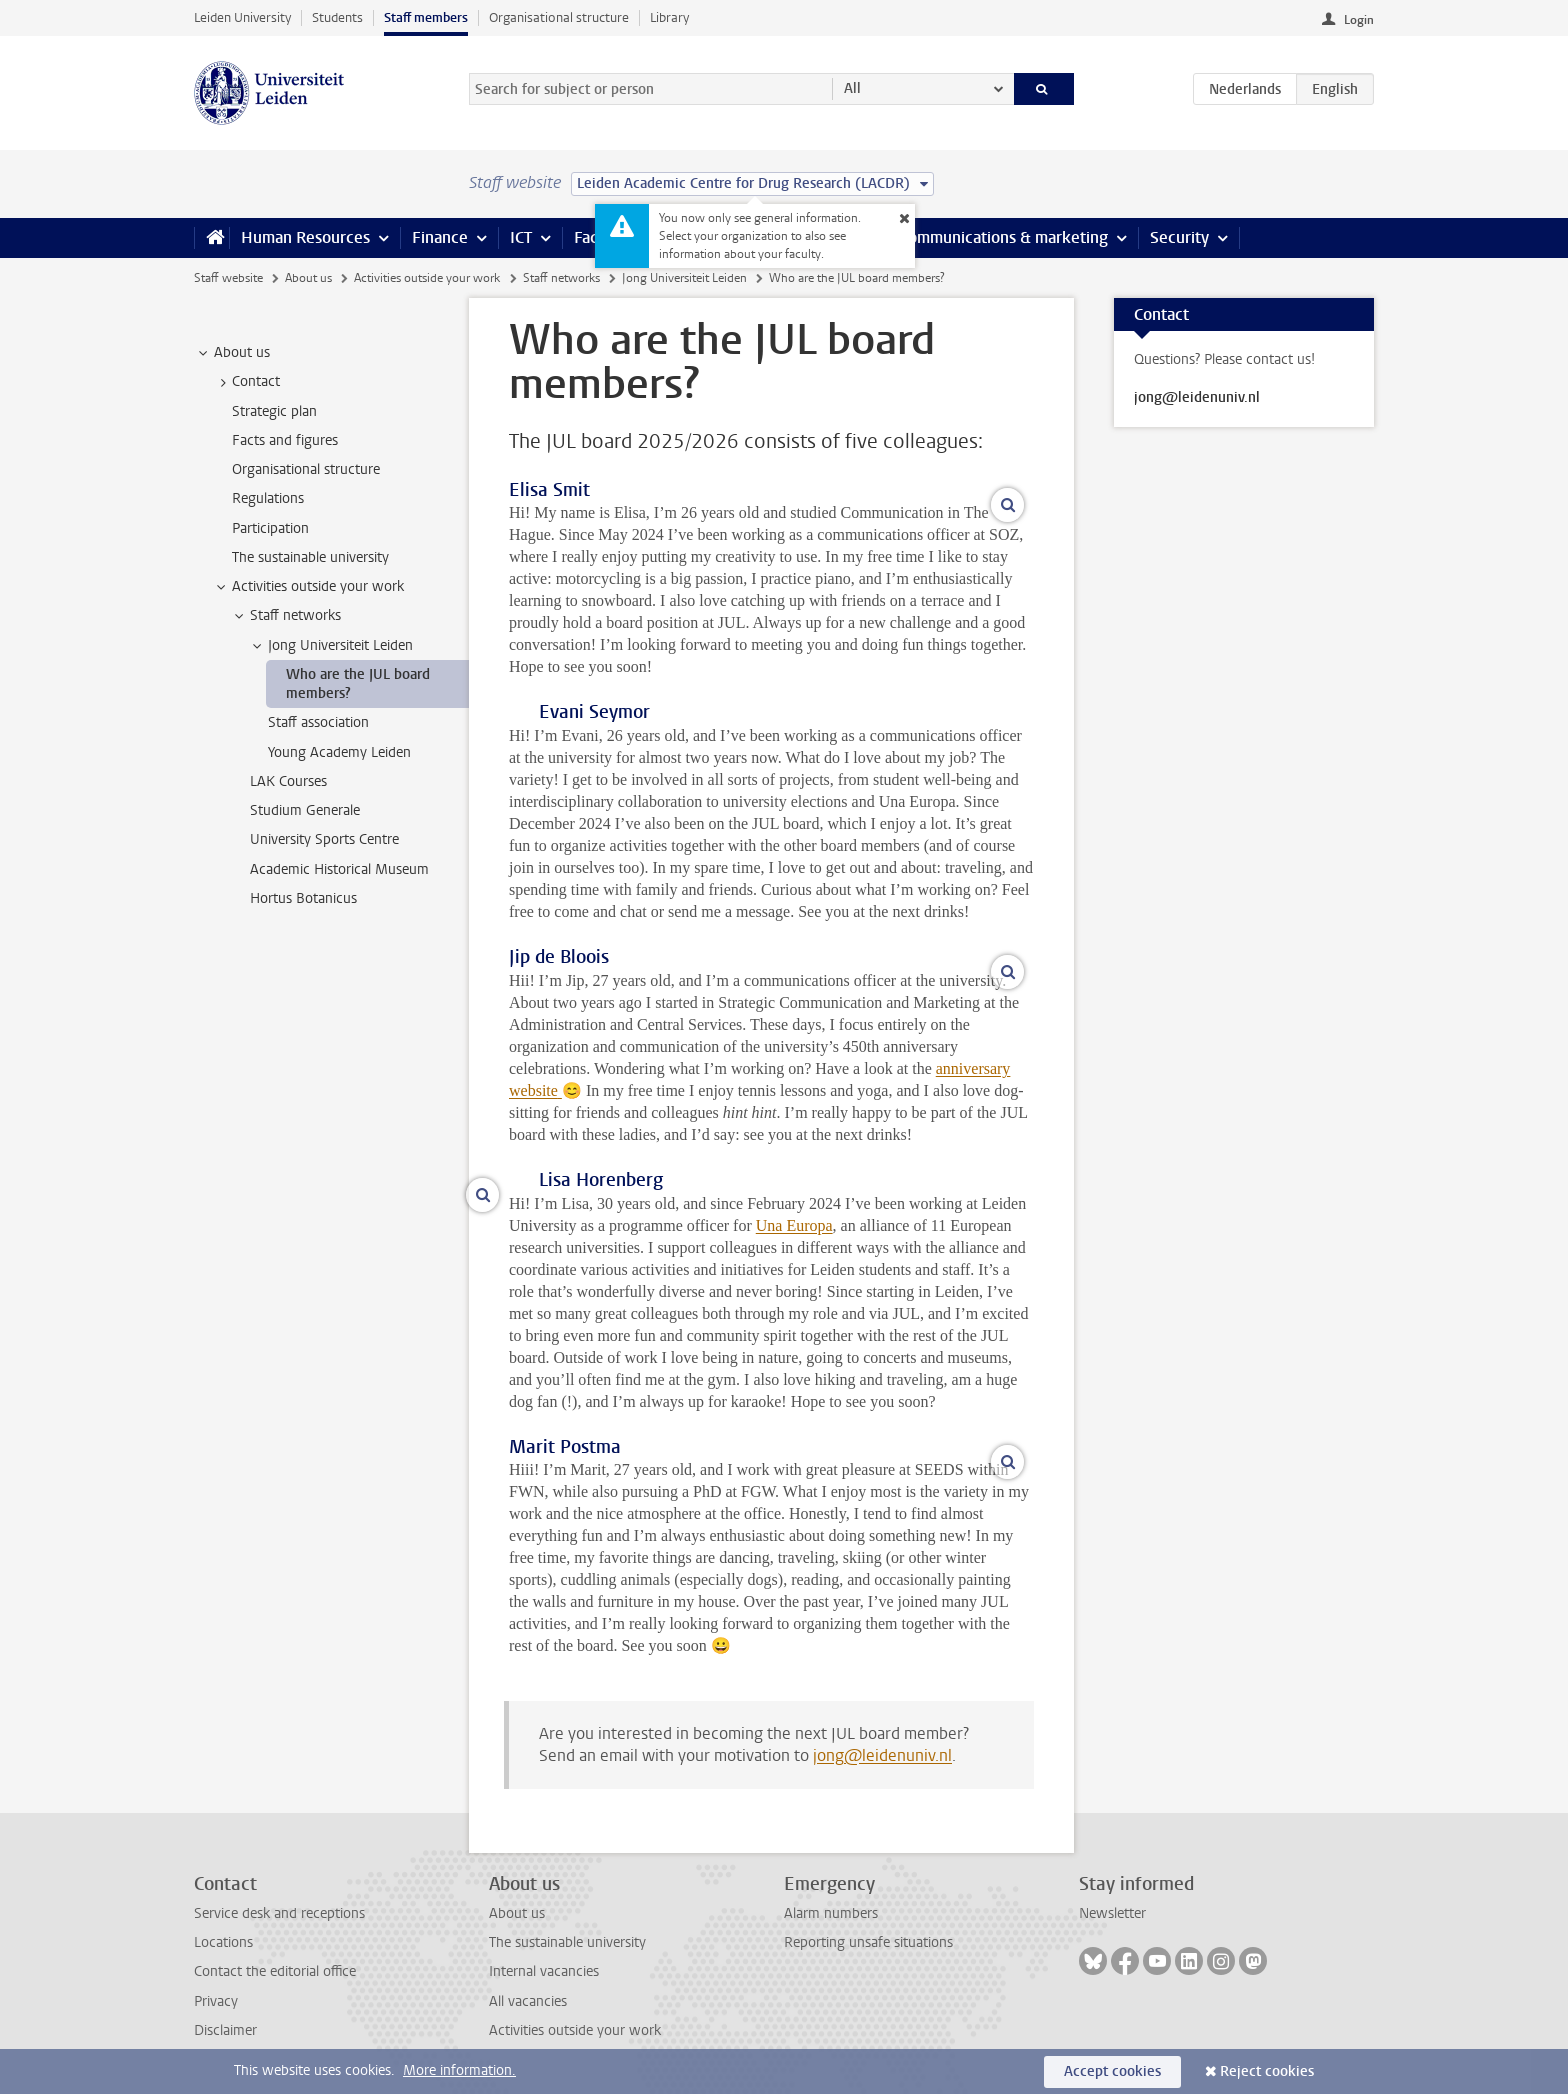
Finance (440, 237)
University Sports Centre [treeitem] (324, 839)
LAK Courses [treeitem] (288, 781)
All (852, 88)
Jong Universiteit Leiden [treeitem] (331, 646)
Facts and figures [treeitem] (285, 440)
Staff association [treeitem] (318, 722)
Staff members (426, 17)
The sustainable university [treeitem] (310, 557)
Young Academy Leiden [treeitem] (339, 752)
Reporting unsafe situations (868, 1942)
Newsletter (1112, 1913)
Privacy (216, 2001)
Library (669, 17)
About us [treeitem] (232, 353)
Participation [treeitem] (270, 528)
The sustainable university (567, 1942)
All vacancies (528, 2001)
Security (1179, 237)
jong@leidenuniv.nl (882, 1755)
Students (337, 17)
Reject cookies (1267, 2071)
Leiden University (242, 17)
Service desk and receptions (279, 1913)
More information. (459, 2070)
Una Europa (794, 1225)
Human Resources (305, 237)
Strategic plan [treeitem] (274, 411)
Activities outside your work (427, 278)
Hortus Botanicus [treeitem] (303, 898)
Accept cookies (1112, 2071)
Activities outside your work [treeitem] (308, 587)
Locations (223, 1942)
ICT (521, 237)
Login (1359, 20)
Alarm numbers (831, 1913)
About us (308, 278)
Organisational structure (559, 17)
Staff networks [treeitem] (286, 616)
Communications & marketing (1003, 237)
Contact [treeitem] (246, 382)
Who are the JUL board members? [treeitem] (358, 684)
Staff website (228, 278)
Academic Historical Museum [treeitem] (339, 869)
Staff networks (561, 278)
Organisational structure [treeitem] (306, 469)
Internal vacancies (544, 1971)
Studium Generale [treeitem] (305, 810)
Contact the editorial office (275, 1971)
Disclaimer (225, 2030)
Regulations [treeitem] (268, 498)
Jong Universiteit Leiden (684, 278)
